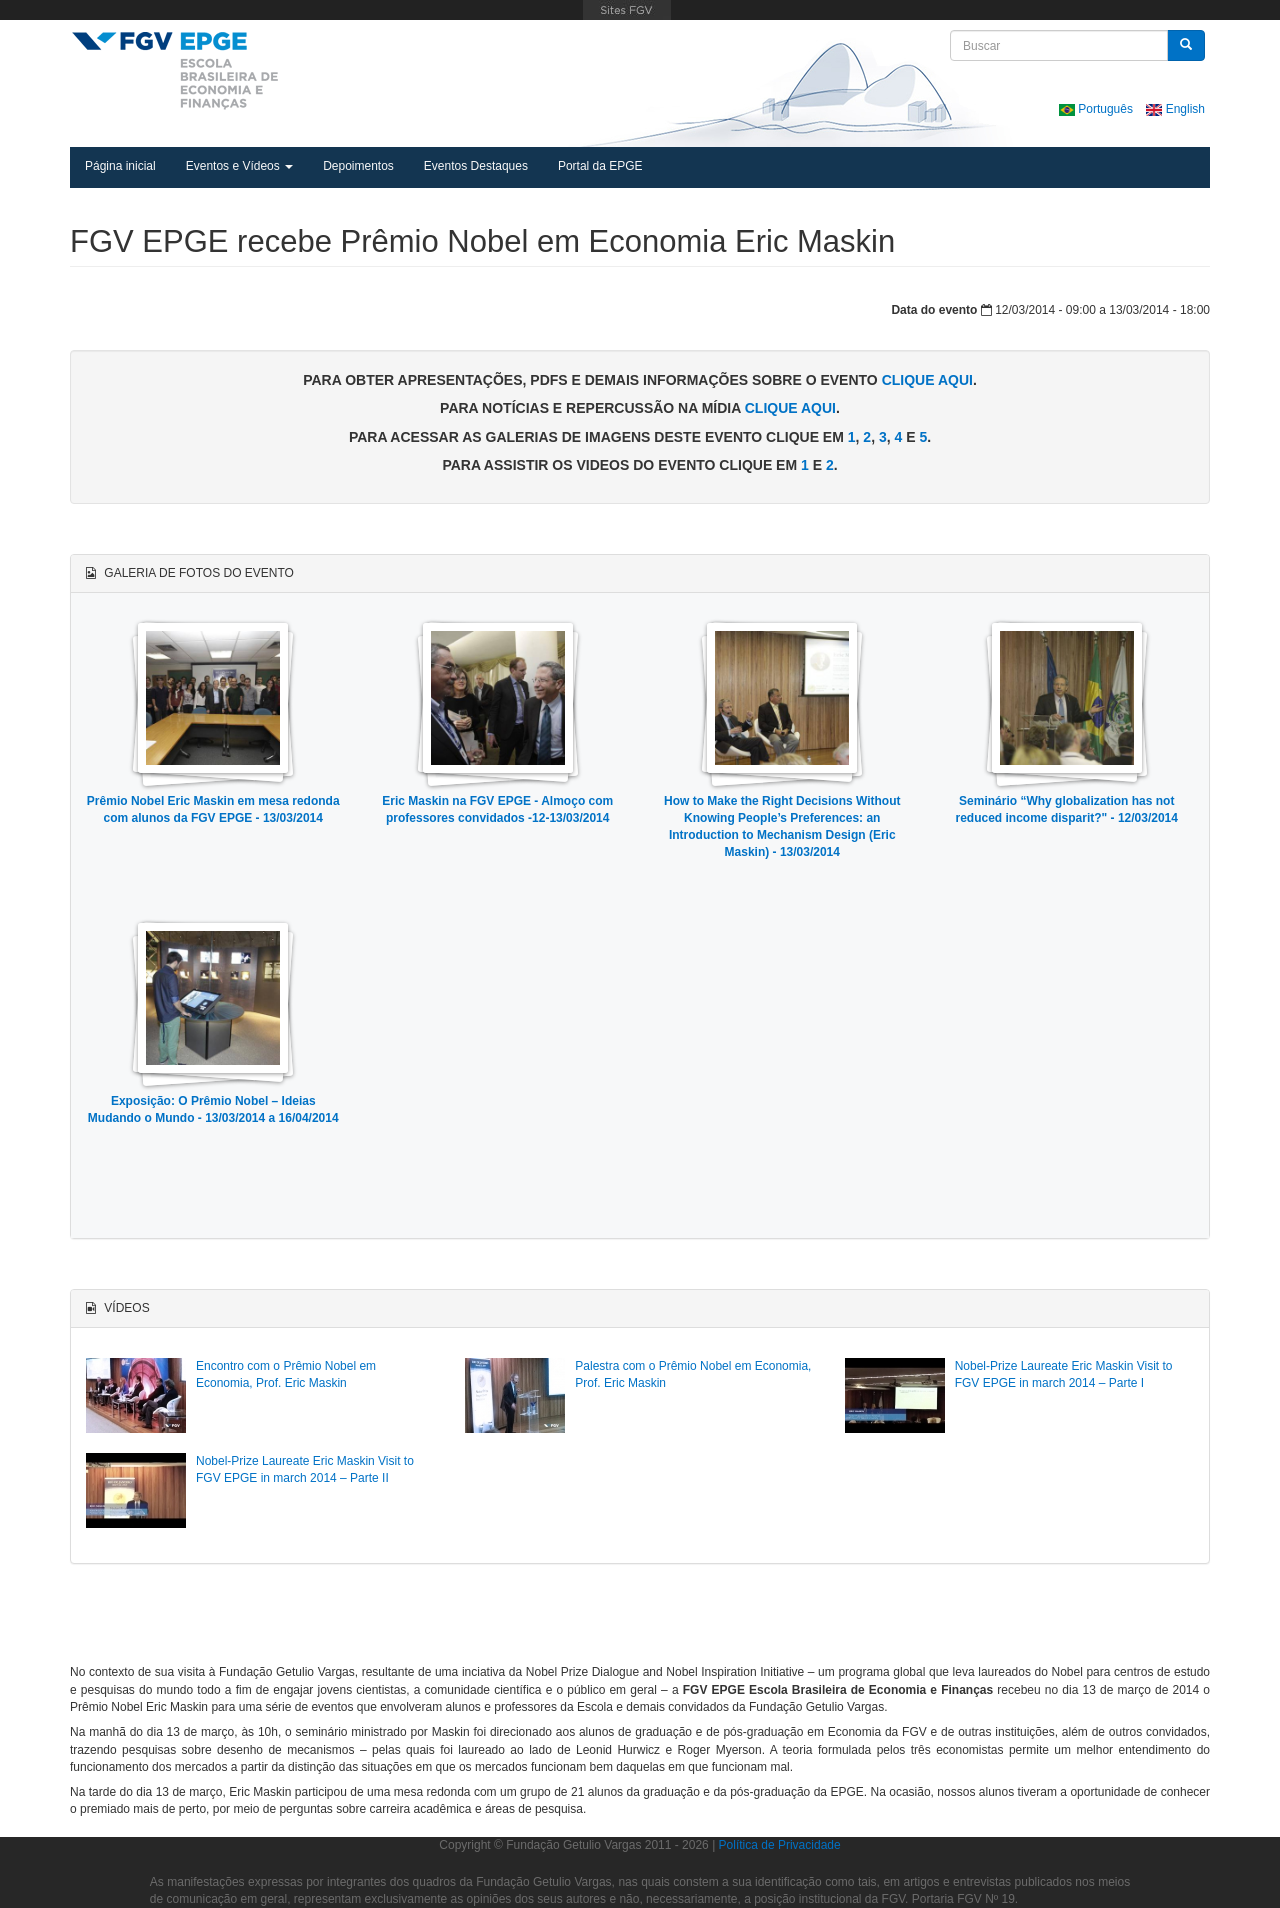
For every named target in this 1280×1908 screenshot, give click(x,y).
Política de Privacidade (780, 1845)
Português (1097, 109)
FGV (626, 10)
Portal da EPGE (600, 166)
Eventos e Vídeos (239, 166)
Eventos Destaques (476, 166)
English (1175, 109)
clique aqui (927, 380)
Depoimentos (358, 166)
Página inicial (120, 166)
